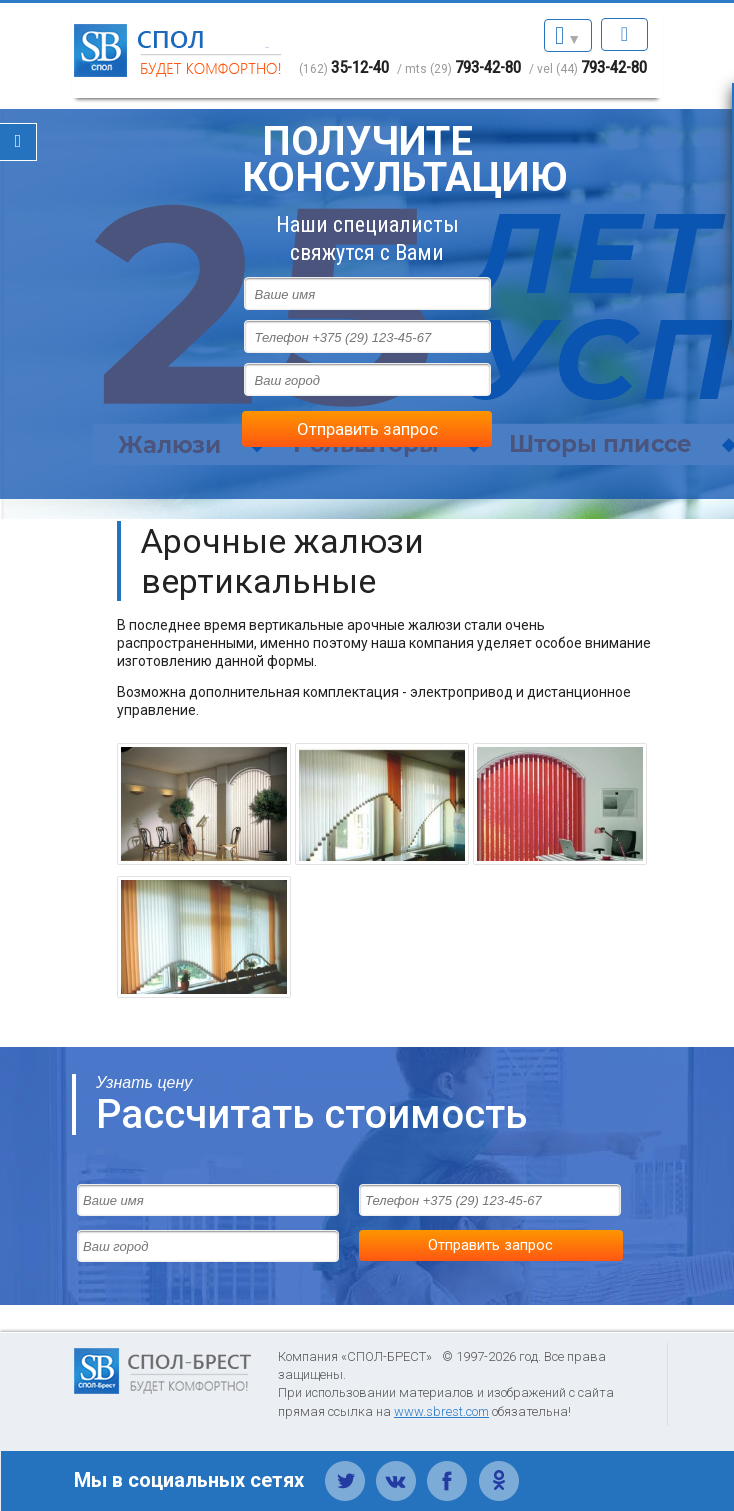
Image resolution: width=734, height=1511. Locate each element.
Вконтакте (396, 1470)
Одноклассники (498, 1470)
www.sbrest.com (441, 1411)
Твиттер (345, 1470)
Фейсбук (447, 1470)
